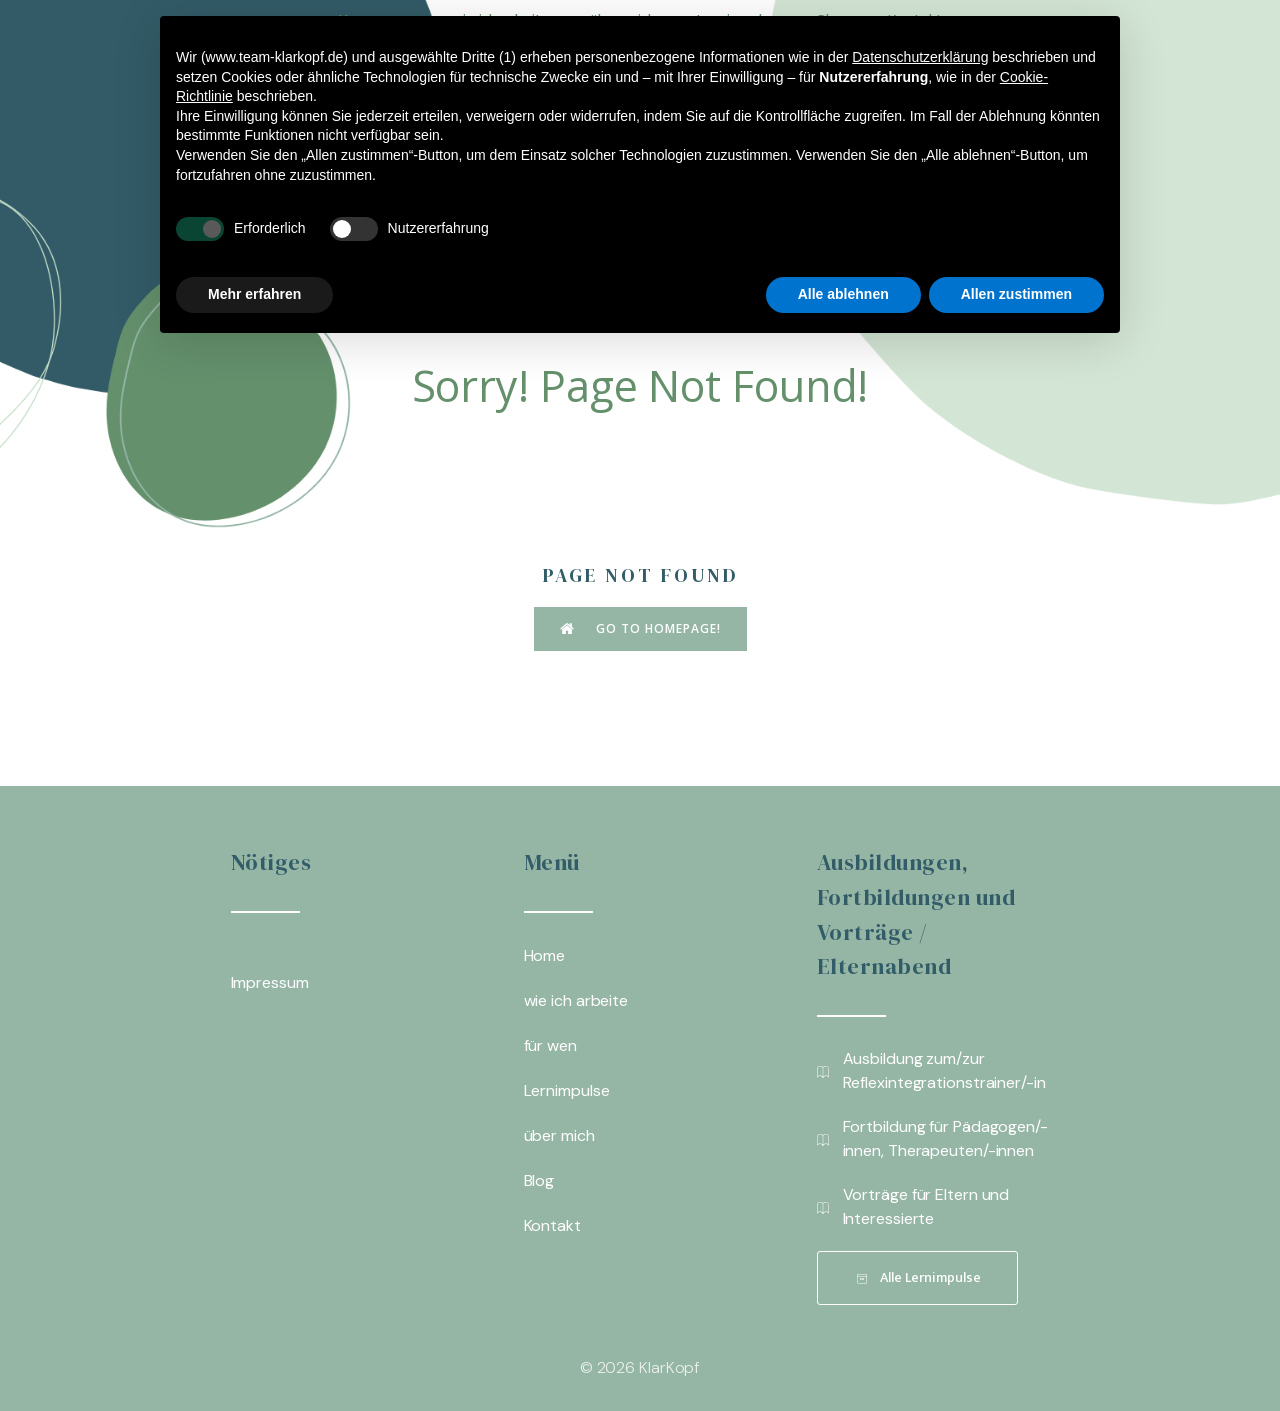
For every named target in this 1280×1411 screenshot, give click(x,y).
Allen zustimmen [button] (1016, 294)
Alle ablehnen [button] (843, 294)
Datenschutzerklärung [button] (920, 57)
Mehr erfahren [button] (254, 294)
